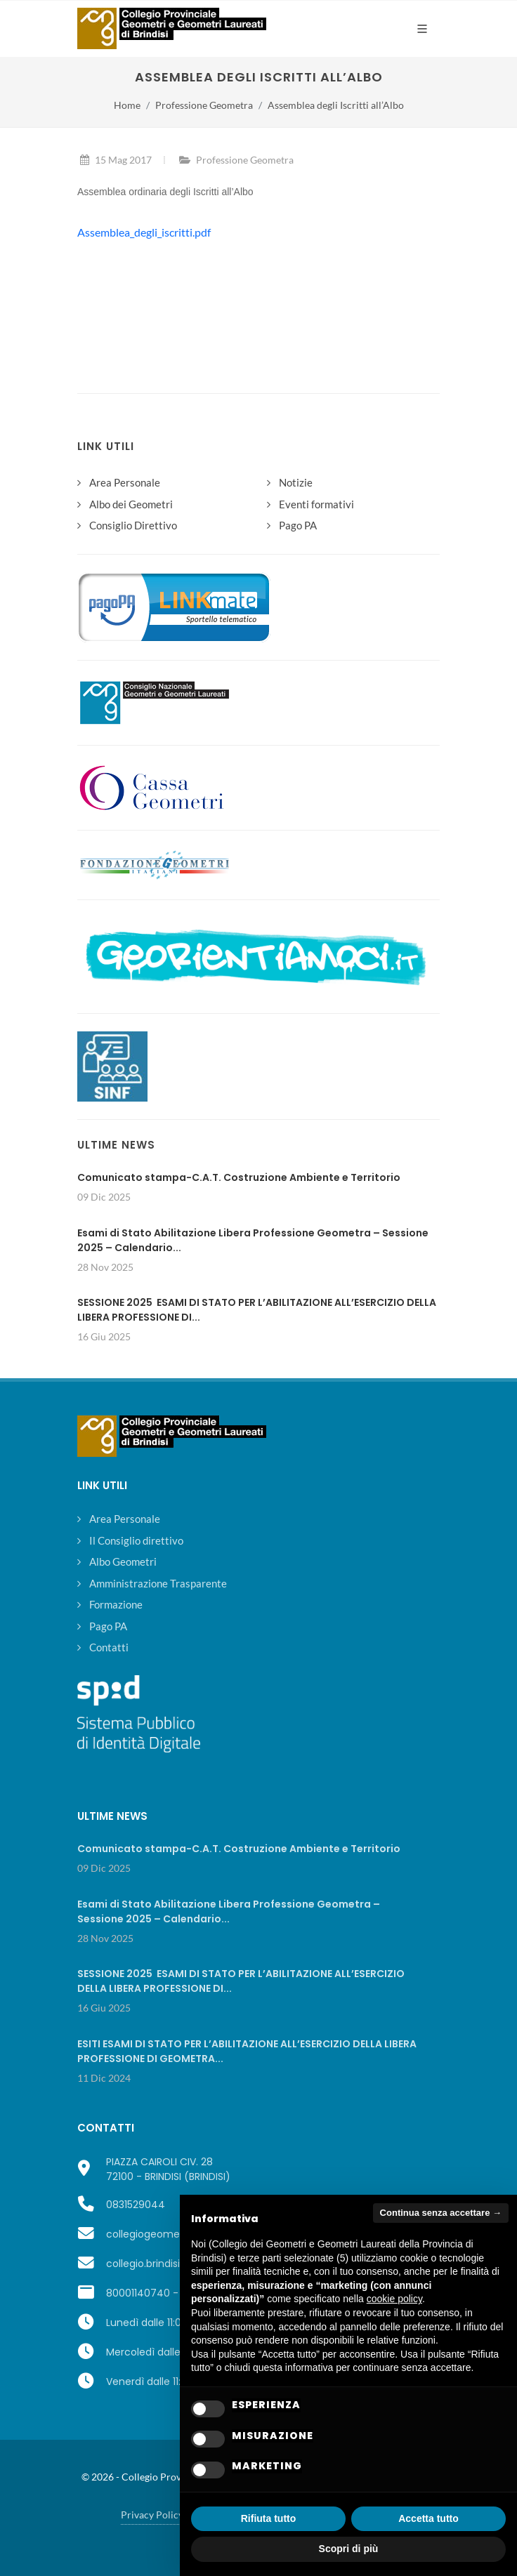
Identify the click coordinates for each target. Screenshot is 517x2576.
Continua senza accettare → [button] (441, 2212)
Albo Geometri (123, 1561)
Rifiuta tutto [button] (268, 2518)
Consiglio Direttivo (133, 525)
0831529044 (135, 2205)
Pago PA (298, 525)
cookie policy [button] (394, 2298)
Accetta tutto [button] (428, 2518)
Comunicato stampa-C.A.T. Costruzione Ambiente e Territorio (238, 1177)
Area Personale (124, 482)
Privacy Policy (152, 2515)
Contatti (109, 1647)
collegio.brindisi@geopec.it (171, 2264)
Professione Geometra (204, 105)
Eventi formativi (316, 504)
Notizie (296, 482)
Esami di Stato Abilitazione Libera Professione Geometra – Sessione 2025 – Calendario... (228, 1911)
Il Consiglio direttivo (136, 1540)
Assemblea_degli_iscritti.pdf (144, 232)
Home (127, 105)
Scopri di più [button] (349, 2548)
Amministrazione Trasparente (158, 1583)
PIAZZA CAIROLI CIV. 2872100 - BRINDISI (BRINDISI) (168, 2169)
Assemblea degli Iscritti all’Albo (336, 105)
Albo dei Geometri (131, 504)
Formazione (116, 1604)
